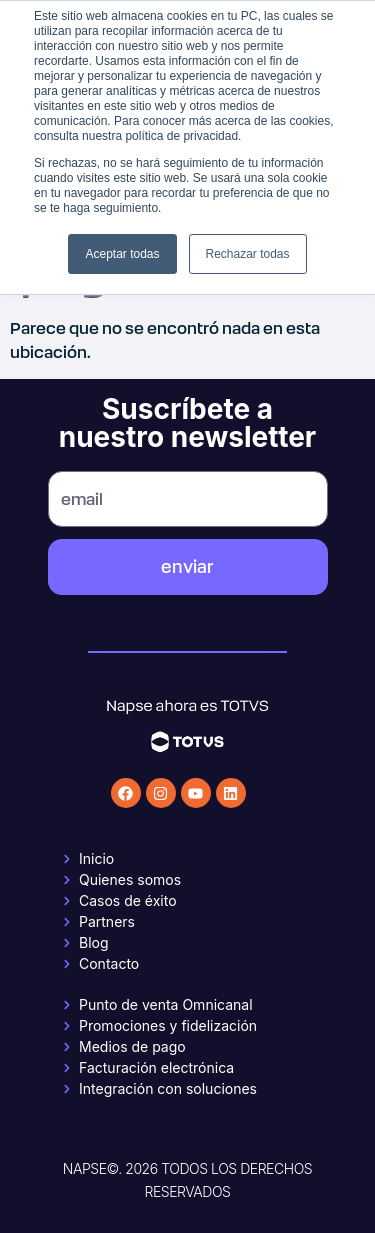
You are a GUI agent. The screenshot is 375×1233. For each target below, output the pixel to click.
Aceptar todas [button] (122, 254)
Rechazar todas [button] (248, 254)
